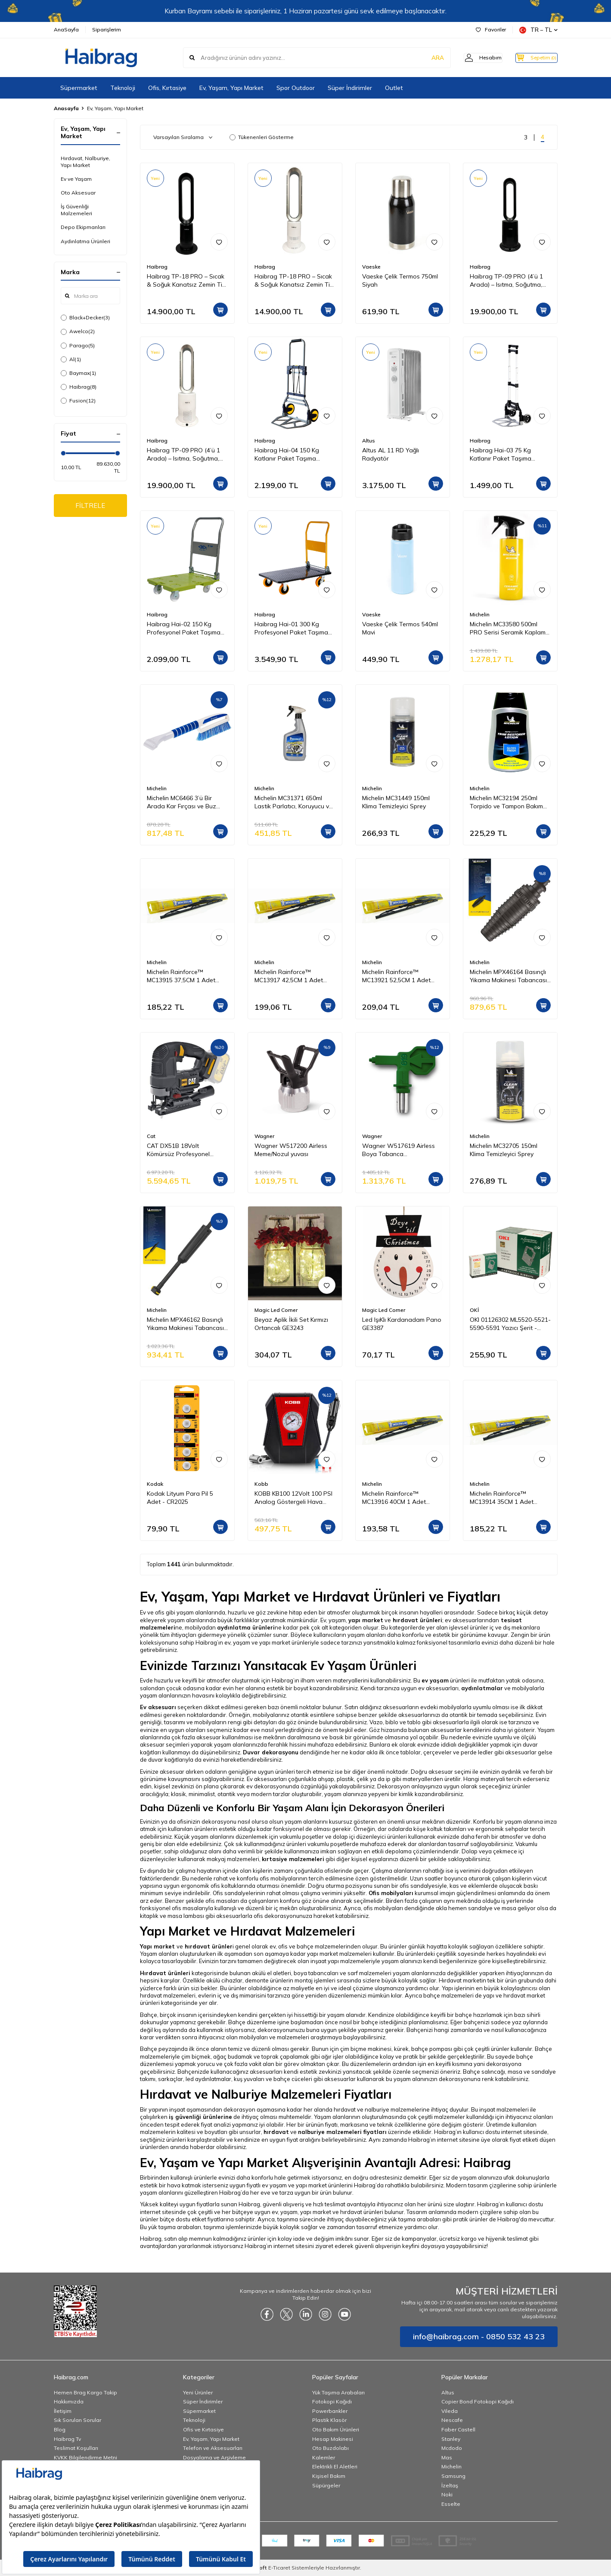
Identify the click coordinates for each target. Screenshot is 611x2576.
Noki (447, 2494)
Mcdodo (451, 2448)
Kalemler (323, 2457)
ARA (423, 58)
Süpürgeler (326, 2485)
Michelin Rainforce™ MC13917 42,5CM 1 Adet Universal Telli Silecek (288, 976)
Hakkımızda (69, 2401)
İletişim (62, 2411)
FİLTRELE (90, 506)
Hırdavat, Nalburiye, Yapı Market (85, 161)
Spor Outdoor (295, 88)
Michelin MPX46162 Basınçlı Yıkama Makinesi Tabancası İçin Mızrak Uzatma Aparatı (185, 1324)
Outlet (394, 88)
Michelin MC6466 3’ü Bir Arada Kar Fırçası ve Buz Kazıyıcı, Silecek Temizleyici (184, 802)
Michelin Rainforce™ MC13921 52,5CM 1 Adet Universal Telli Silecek (396, 976)
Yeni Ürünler (198, 2392)
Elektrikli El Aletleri (334, 2466)
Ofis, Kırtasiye (167, 88)
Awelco (78, 331)
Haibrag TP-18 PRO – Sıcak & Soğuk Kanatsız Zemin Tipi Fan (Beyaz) (294, 280)
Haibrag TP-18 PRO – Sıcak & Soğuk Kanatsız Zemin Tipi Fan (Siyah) (187, 280)
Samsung (453, 2476)
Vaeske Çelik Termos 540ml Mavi (400, 628)
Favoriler (491, 29)
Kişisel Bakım (328, 2476)
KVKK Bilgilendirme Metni (85, 2457)
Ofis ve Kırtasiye (203, 2429)
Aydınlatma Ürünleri (85, 241)
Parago (78, 345)
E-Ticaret (279, 2567)
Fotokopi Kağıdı (332, 2401)
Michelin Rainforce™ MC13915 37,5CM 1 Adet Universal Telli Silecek (181, 976)
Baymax (78, 373)
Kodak (155, 1484)
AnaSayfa (66, 29)
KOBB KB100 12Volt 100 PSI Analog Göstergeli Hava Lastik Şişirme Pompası (293, 1498)
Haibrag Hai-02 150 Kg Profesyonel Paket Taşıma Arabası (183, 628)
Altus (368, 440)
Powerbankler (329, 2411)
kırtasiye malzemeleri (293, 1858)
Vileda (449, 2411)
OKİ (474, 1310)
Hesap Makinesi (332, 2439)
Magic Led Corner (276, 1310)
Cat (151, 1136)
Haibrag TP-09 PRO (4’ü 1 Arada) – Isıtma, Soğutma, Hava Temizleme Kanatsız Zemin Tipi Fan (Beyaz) (183, 454)
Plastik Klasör (329, 2420)
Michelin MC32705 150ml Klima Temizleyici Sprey (503, 1150)
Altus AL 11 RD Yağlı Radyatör (390, 454)
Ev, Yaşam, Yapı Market (231, 88)
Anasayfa (66, 108)
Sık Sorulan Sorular (77, 2420)
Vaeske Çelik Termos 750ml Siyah (400, 280)
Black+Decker (85, 317)
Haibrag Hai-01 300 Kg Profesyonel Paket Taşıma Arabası (291, 628)
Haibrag (78, 386)
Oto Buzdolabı (330, 2448)
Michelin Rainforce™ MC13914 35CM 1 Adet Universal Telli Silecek (501, 1498)
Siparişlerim (106, 29)
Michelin (480, 614)
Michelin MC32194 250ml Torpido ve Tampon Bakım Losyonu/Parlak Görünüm (506, 802)
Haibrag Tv (67, 2439)
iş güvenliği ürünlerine (200, 2116)
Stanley (450, 2439)
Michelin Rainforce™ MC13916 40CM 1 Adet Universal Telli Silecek (394, 1498)
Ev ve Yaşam (76, 179)
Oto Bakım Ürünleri (335, 2429)
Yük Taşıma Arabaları (338, 2392)
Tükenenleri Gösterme (262, 137)
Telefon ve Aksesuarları (212, 2448)
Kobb (261, 1484)
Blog (59, 2429)
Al (71, 359)
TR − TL (538, 30)
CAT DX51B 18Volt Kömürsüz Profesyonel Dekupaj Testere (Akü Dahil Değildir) (185, 1150)
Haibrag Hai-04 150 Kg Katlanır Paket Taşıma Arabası (286, 454)
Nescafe (452, 2420)
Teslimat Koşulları (76, 2448)
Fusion (78, 400)
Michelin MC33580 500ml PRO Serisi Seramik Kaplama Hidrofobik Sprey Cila (509, 628)
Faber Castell (458, 2429)
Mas (446, 2457)
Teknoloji (122, 88)
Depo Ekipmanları (83, 227)
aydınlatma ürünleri (246, 1627)
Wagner (264, 1136)
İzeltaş (449, 2485)
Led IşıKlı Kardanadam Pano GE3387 (401, 1324)
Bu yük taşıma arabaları (170, 2226)
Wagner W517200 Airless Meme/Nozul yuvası (290, 1150)
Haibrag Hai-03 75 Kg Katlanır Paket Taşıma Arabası (500, 454)
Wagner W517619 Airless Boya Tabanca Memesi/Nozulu (398, 1150)
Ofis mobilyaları (391, 1892)
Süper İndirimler (350, 88)
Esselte (450, 2504)
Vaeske (371, 266)
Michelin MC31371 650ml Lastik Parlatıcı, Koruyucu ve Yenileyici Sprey (293, 802)
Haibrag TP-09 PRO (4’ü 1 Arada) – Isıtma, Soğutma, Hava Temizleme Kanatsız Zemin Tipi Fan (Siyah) (506, 280)
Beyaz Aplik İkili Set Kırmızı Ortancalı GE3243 (291, 1324)
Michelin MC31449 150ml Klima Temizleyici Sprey (396, 802)
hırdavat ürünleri (417, 1620)
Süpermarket (78, 88)
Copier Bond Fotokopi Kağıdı (477, 2401)
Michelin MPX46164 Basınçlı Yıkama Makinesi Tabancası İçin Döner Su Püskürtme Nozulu (508, 976)
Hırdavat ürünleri (165, 1973)
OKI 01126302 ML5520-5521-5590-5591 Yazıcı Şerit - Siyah (510, 1324)
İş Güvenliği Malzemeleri (76, 209)
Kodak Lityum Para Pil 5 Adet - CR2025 (180, 1498)
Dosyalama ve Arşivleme (214, 2457)
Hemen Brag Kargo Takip (85, 2392)
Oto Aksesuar (78, 192)
